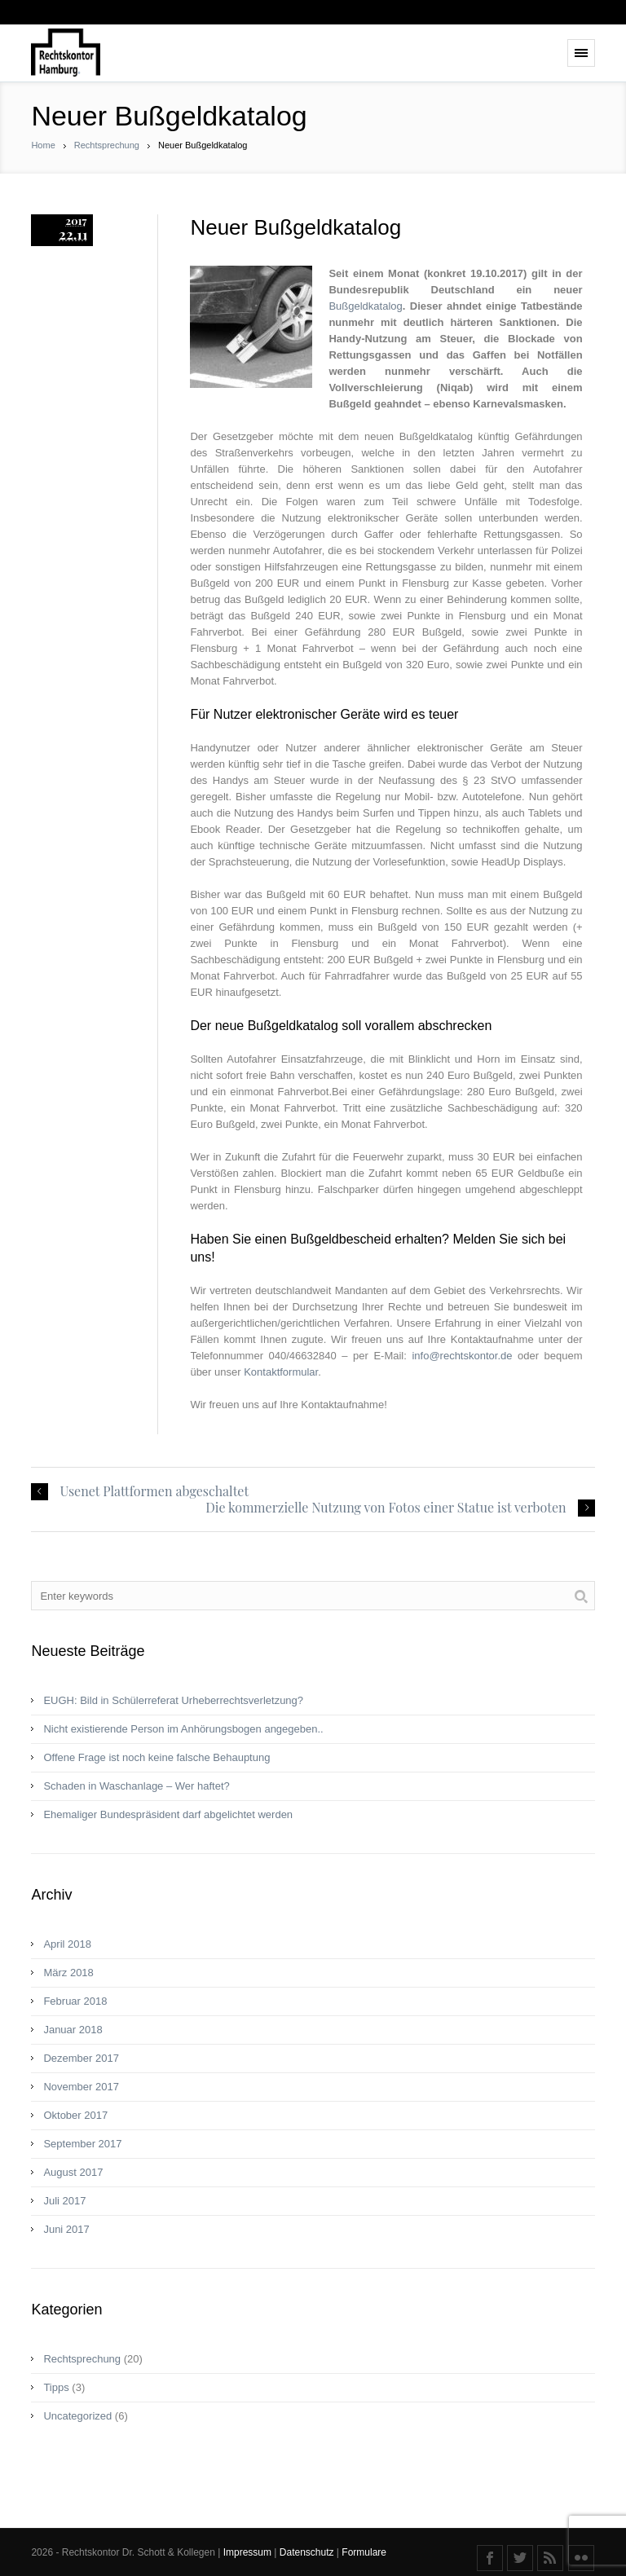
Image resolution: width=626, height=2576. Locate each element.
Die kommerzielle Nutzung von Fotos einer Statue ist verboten (385, 1507)
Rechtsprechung (106, 145)
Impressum (249, 2552)
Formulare (364, 2552)
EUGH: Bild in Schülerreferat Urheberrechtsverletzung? (173, 1700)
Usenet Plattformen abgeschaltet (154, 1491)
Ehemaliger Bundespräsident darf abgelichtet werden (168, 1814)
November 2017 (81, 2087)
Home (43, 145)
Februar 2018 (75, 2001)
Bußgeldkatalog (365, 306)
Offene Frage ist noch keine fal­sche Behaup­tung (156, 1757)
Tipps (55, 2387)
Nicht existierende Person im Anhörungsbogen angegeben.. (183, 1729)
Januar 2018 (72, 2029)
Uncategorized (77, 2416)
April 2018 (67, 1944)
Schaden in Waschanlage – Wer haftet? (136, 1786)
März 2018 (68, 1972)
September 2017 (82, 2144)
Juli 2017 (64, 2201)
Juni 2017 (66, 2229)
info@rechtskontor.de (462, 1356)
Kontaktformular (281, 1372)
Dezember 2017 (81, 2058)
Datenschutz (308, 2552)
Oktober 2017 (75, 2115)
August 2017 (73, 2172)
